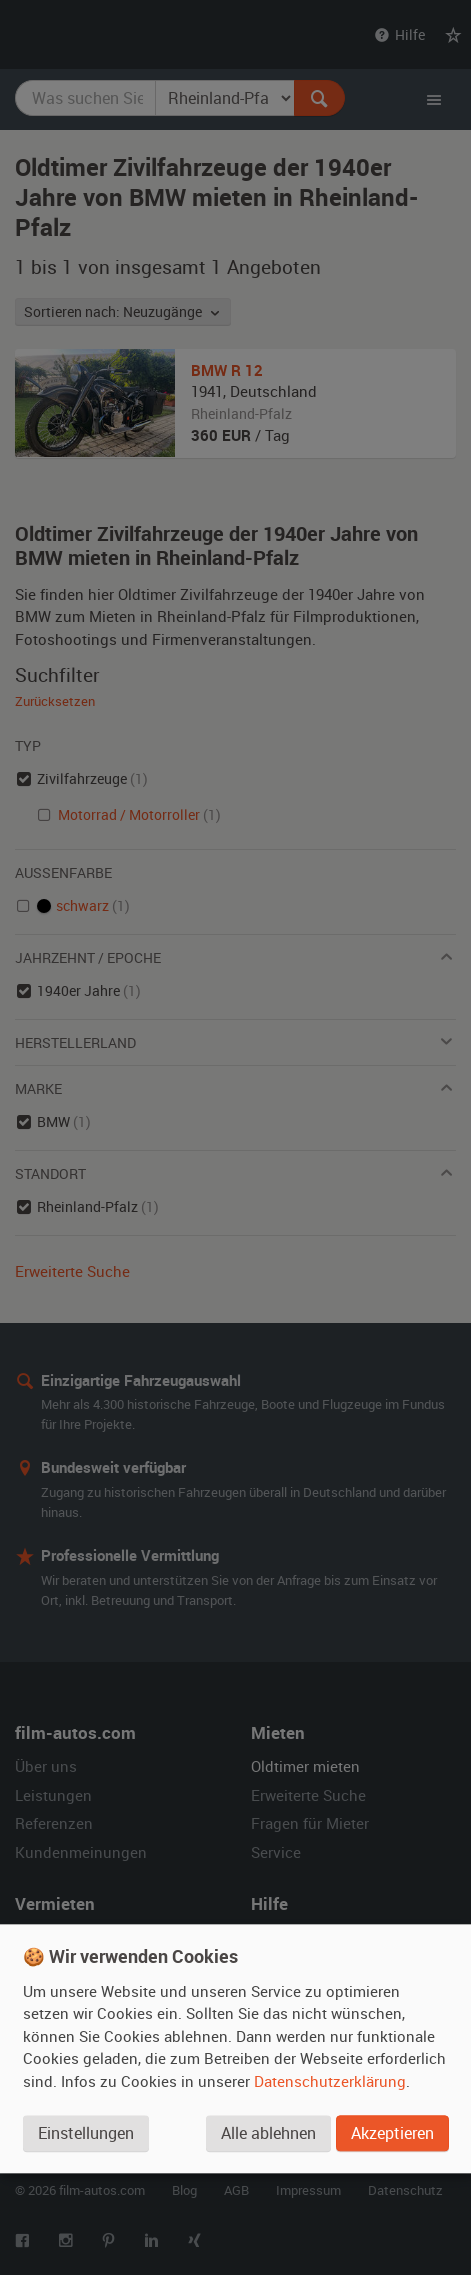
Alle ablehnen (268, 2133)
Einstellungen (86, 2133)
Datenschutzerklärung (330, 2081)
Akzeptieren (392, 2133)
